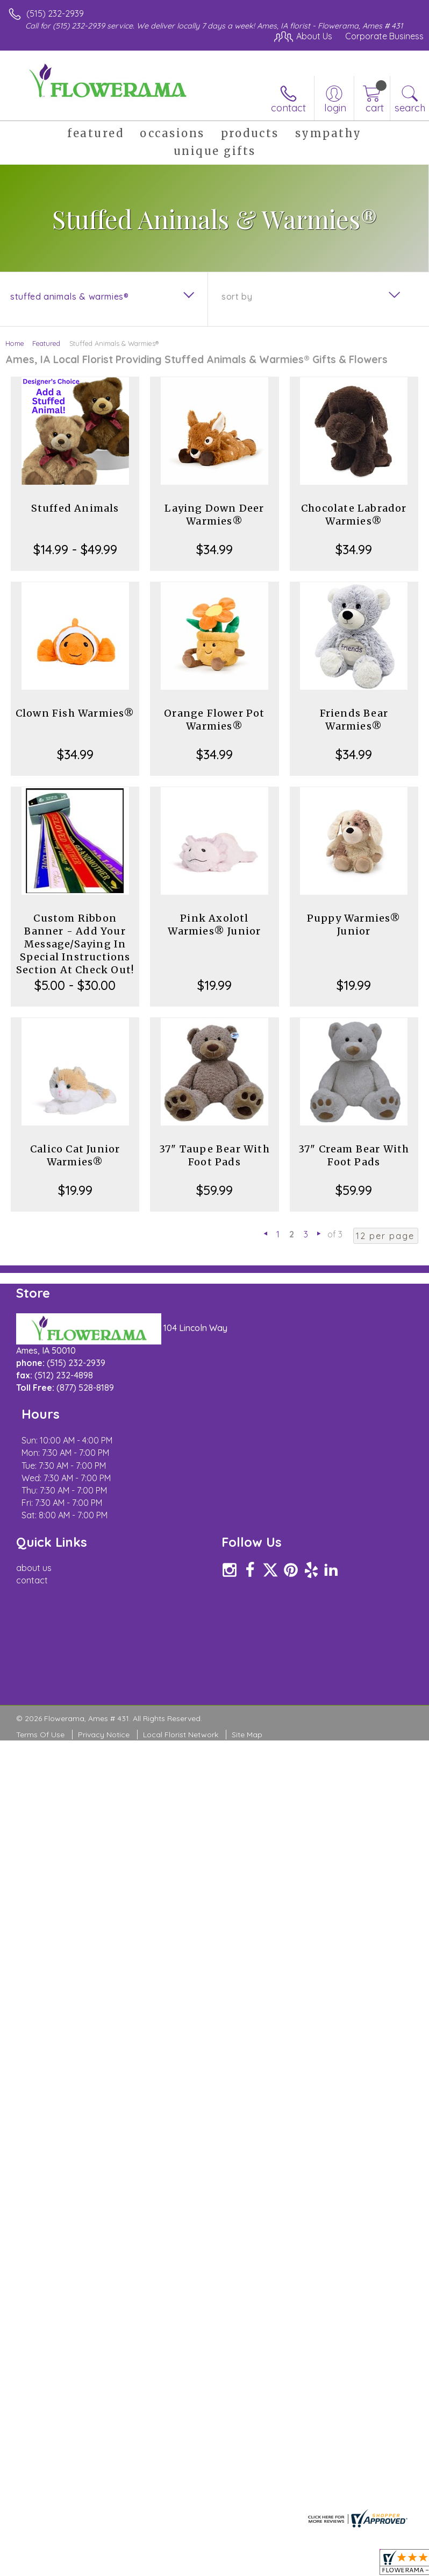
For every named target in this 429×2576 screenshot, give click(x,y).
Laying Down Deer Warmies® (214, 514)
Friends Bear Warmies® (354, 719)
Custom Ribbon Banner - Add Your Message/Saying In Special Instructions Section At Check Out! (75, 944)
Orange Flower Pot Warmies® (214, 719)
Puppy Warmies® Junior (354, 924)
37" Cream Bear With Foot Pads (354, 1155)
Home (14, 343)
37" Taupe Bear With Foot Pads (214, 1155)
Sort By (236, 296)
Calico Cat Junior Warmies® (75, 1155)
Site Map (247, 1692)
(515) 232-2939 (55, 13)
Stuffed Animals (75, 508)
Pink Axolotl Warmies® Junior (214, 924)
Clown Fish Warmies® (75, 713)
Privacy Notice (104, 1692)
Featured (46, 343)
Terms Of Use (40, 1692)
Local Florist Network (180, 1692)
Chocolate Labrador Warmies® (354, 514)
